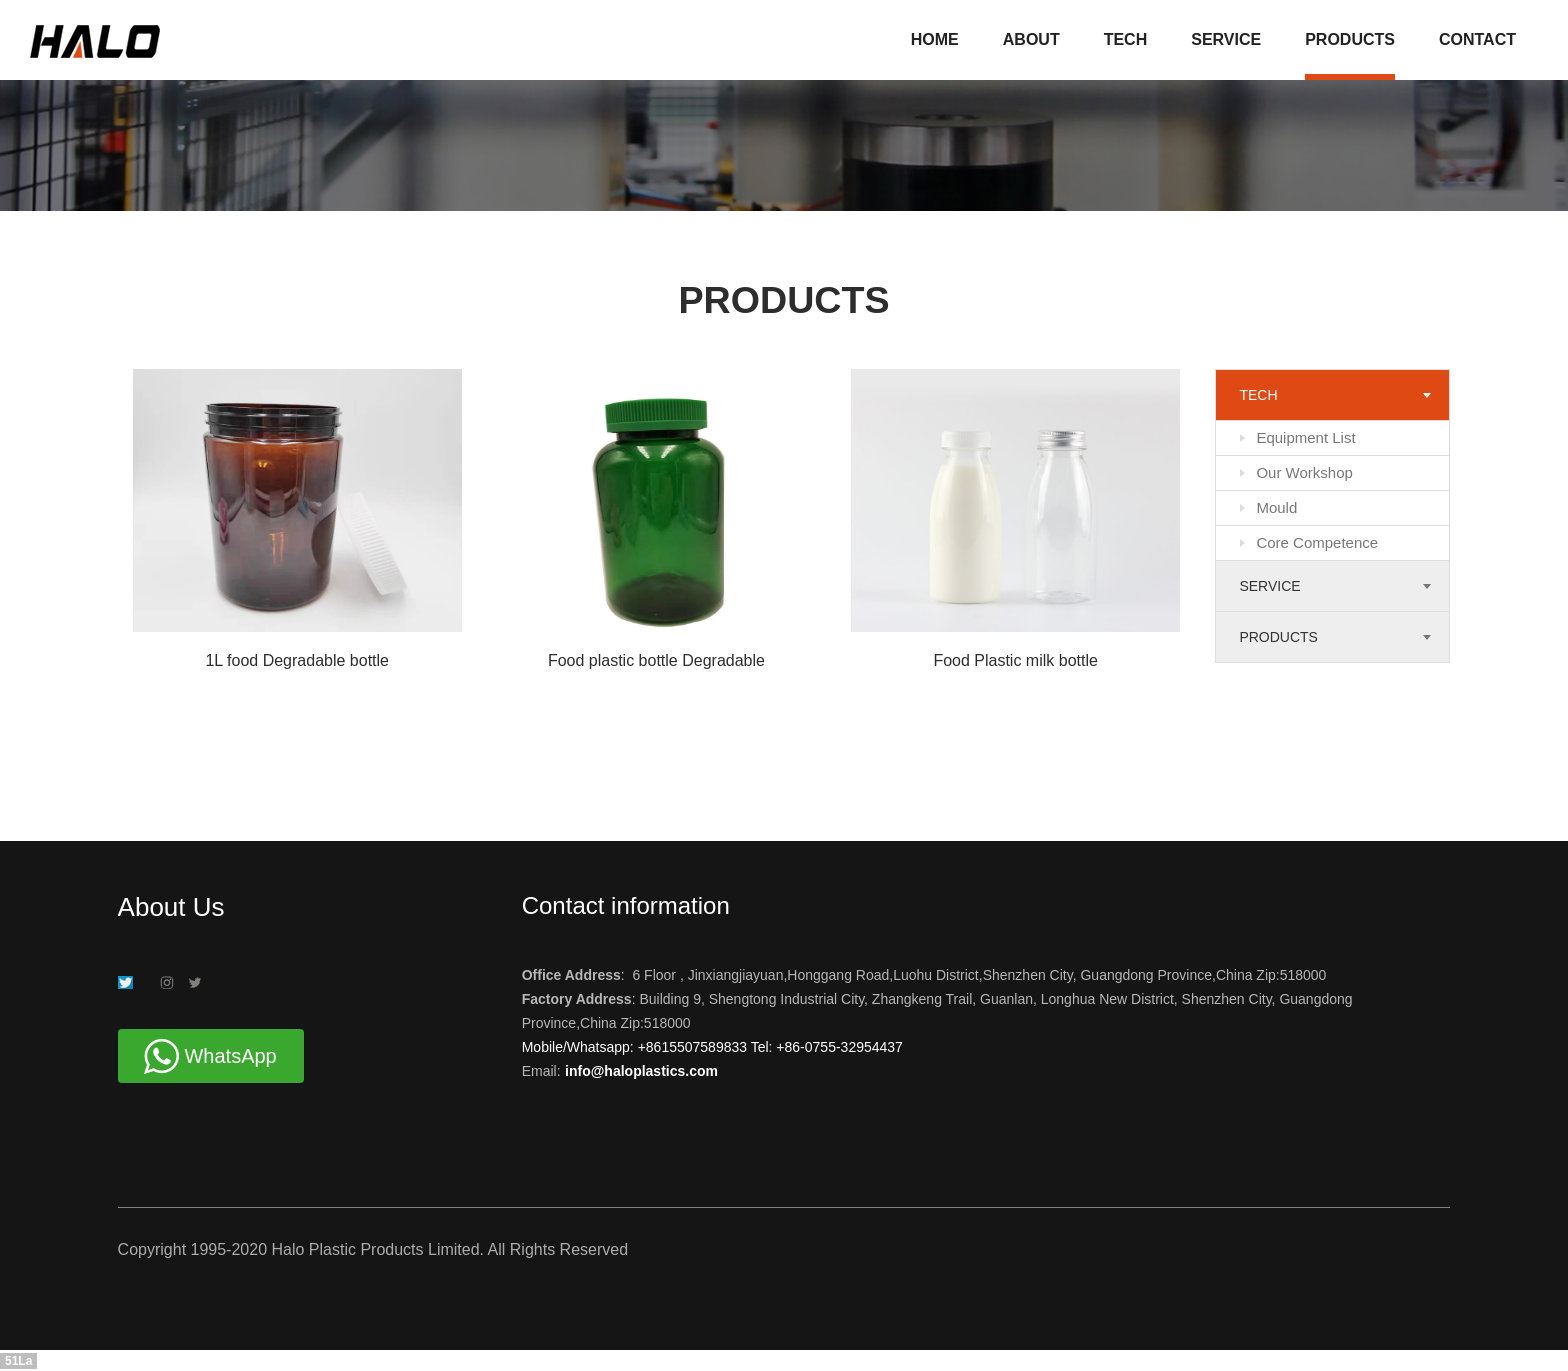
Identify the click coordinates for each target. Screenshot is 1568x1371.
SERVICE (1226, 39)
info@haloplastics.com (641, 1071)
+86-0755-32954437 (837, 1047)
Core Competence (1317, 542)
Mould (1276, 507)
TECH (1126, 39)
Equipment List (1305, 437)
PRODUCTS (1350, 39)
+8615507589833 (694, 1047)
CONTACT (1477, 39)
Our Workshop (1304, 472)
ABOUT (1031, 39)
